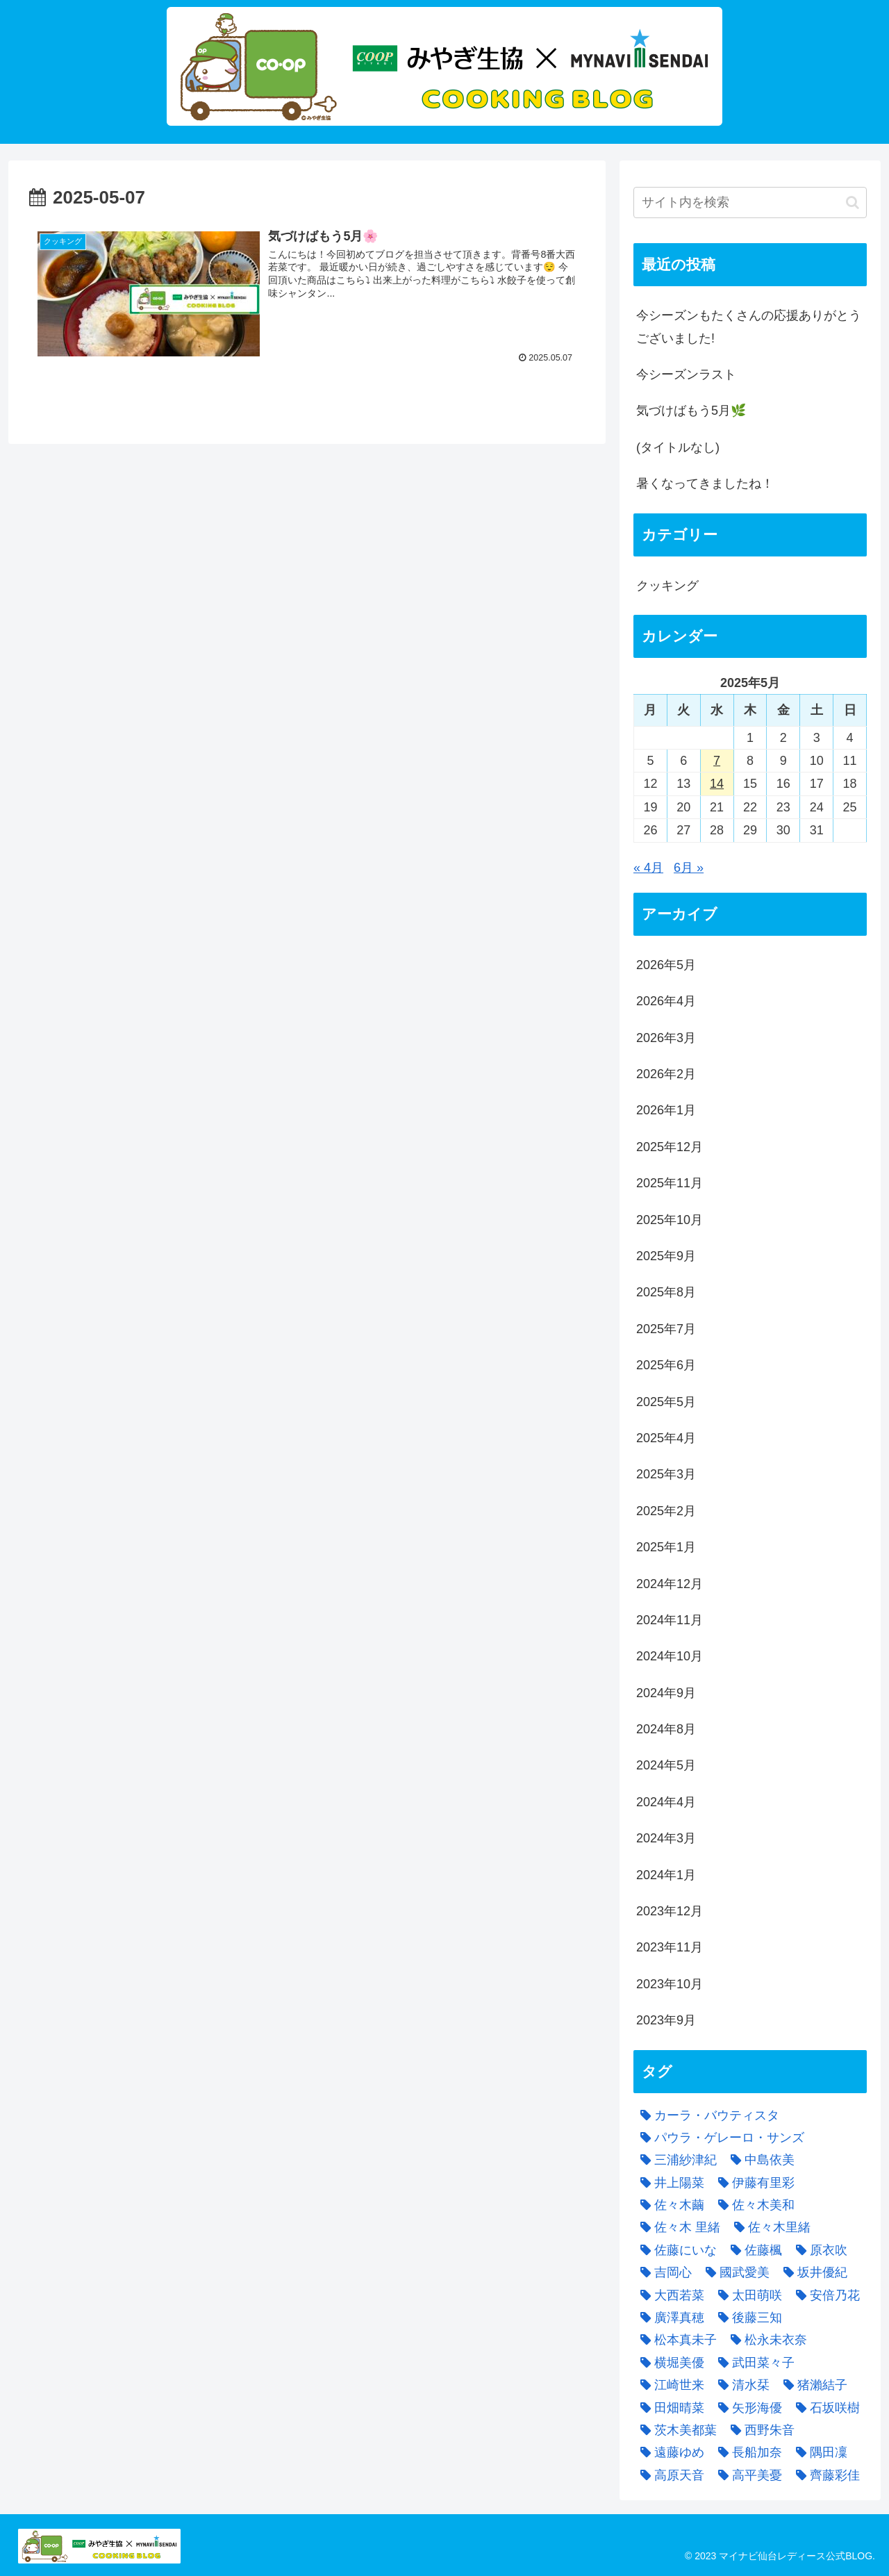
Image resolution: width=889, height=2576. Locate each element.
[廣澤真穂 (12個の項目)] (668, 2317)
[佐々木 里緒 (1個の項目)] (676, 2227)
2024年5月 (666, 1765)
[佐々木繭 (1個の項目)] (668, 2205)
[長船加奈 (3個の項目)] (746, 2452)
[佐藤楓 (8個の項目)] (753, 2250)
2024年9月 (666, 1693)
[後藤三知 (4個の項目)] (746, 2317)
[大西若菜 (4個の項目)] (668, 2295)
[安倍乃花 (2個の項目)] (824, 2295)
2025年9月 (666, 1256)
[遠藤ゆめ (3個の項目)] (668, 2452)
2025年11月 (669, 1183)
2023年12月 (669, 1911)
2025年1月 (666, 1547)
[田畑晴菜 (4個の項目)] (668, 2408)
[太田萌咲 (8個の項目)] (746, 2295)
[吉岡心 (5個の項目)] (662, 2272)
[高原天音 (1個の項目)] (668, 2475)
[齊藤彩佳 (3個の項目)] (824, 2475)
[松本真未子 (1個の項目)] (675, 2340)
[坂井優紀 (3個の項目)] (811, 2272)
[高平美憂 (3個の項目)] (746, 2475)
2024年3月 (666, 1838)
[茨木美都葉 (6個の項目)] (675, 2430)
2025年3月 (666, 1474)
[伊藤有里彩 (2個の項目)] (753, 2183)
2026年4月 (666, 1001)
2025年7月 (666, 1329)
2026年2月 (666, 1074)
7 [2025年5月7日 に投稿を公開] (716, 761)
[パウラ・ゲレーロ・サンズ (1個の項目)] (718, 2138)
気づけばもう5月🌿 (691, 411)
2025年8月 (666, 1292)
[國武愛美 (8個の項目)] (734, 2272)
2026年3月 (666, 1038)
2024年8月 (666, 1729)
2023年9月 (666, 2020)
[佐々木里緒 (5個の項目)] (769, 2227)
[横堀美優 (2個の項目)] (668, 2363)
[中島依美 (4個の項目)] (759, 2160)
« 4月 (648, 868)
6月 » (689, 868)
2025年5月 (666, 1402)
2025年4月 (666, 1438)
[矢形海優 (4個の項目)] (746, 2408)
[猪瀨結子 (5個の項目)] (811, 2385)
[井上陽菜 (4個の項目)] (668, 2183)
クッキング (667, 586)
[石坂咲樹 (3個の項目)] (824, 2408)
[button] (852, 202)
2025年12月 (669, 1147)
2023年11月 (669, 1947)
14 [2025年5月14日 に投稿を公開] (717, 784)
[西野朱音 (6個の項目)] (759, 2430)
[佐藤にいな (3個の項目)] (675, 2250)
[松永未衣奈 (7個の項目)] (765, 2340)
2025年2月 (666, 1511)
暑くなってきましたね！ (705, 483)
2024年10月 (669, 1656)
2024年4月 (666, 1802)
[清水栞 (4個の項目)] (740, 2385)
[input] (750, 202)
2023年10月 (669, 1984)
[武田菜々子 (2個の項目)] (753, 2363)
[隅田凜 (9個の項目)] (818, 2452)
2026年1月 (666, 1110)
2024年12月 (669, 1584)
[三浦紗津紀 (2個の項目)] (675, 2160)
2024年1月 (666, 1875)
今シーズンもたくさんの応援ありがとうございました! (748, 326)
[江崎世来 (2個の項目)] (668, 2385)
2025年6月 (666, 1365)
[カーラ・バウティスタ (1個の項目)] (706, 2115)
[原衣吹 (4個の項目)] (818, 2250)
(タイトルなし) (678, 447)
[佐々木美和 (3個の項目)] (753, 2205)
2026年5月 (666, 965)
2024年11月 (669, 1620)
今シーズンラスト (686, 374)
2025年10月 (669, 1220)
